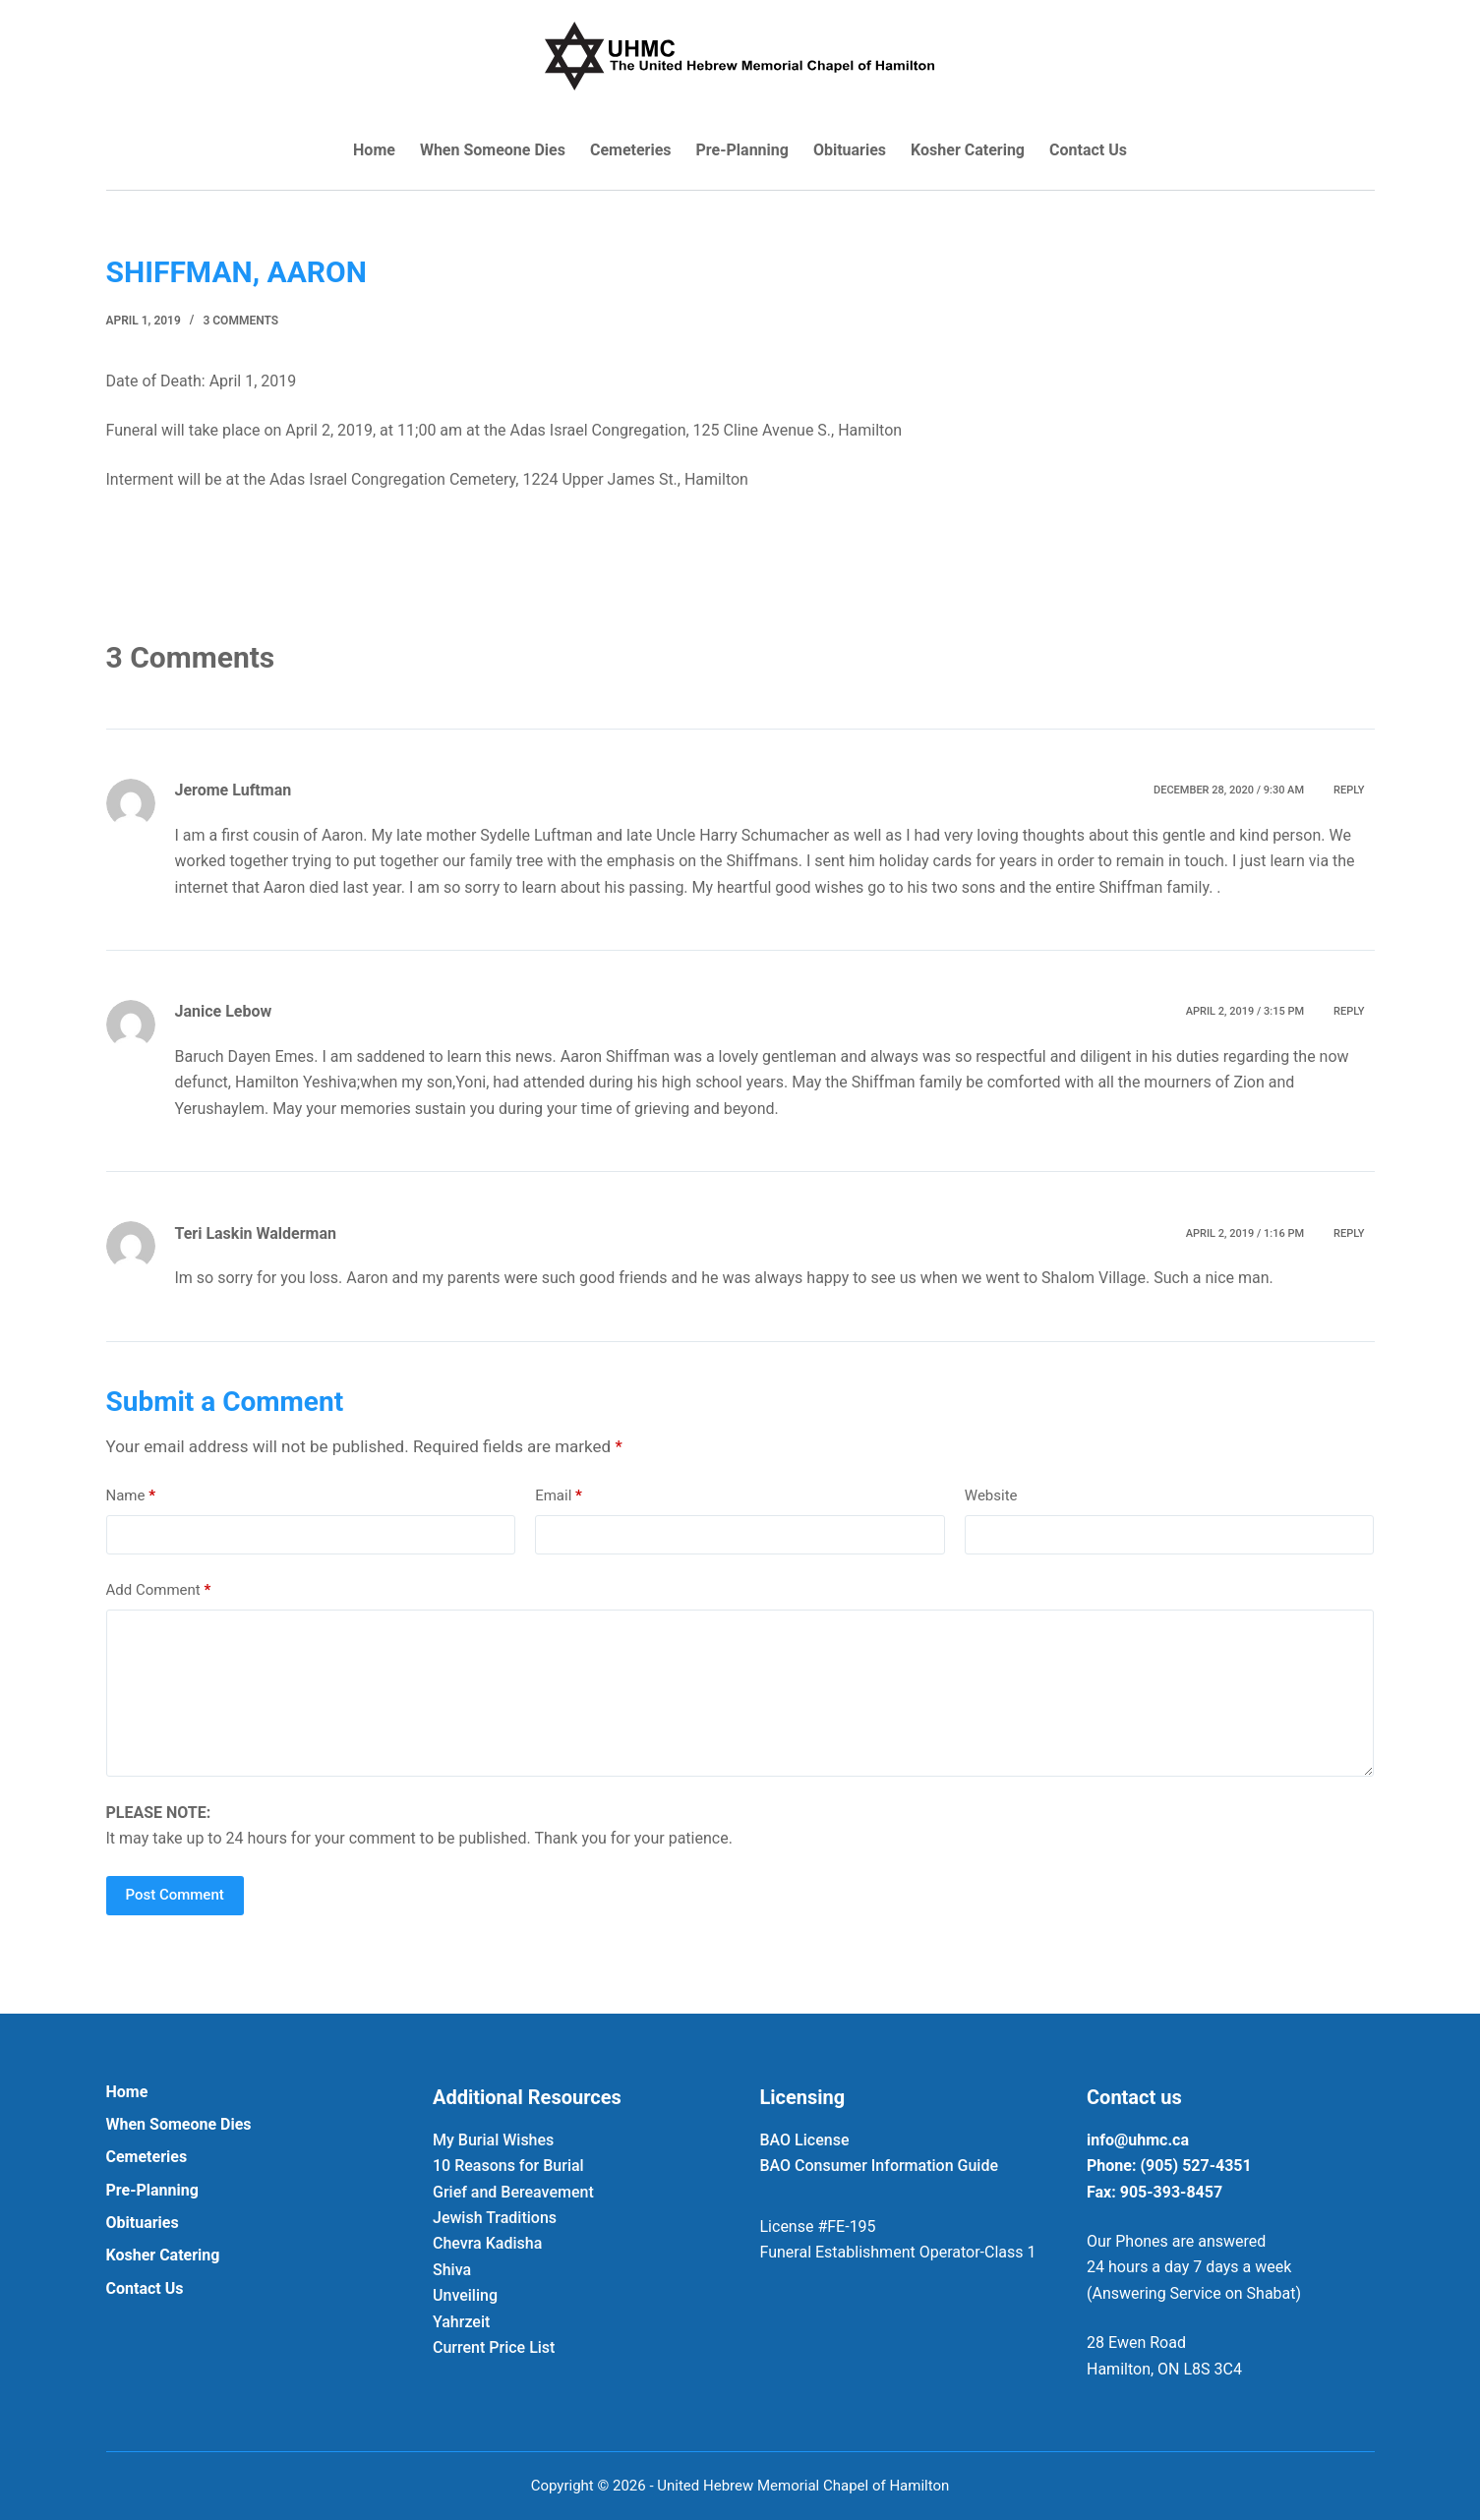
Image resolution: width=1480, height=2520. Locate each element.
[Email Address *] (740, 1222)
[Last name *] (740, 1371)
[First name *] (740, 1296)
